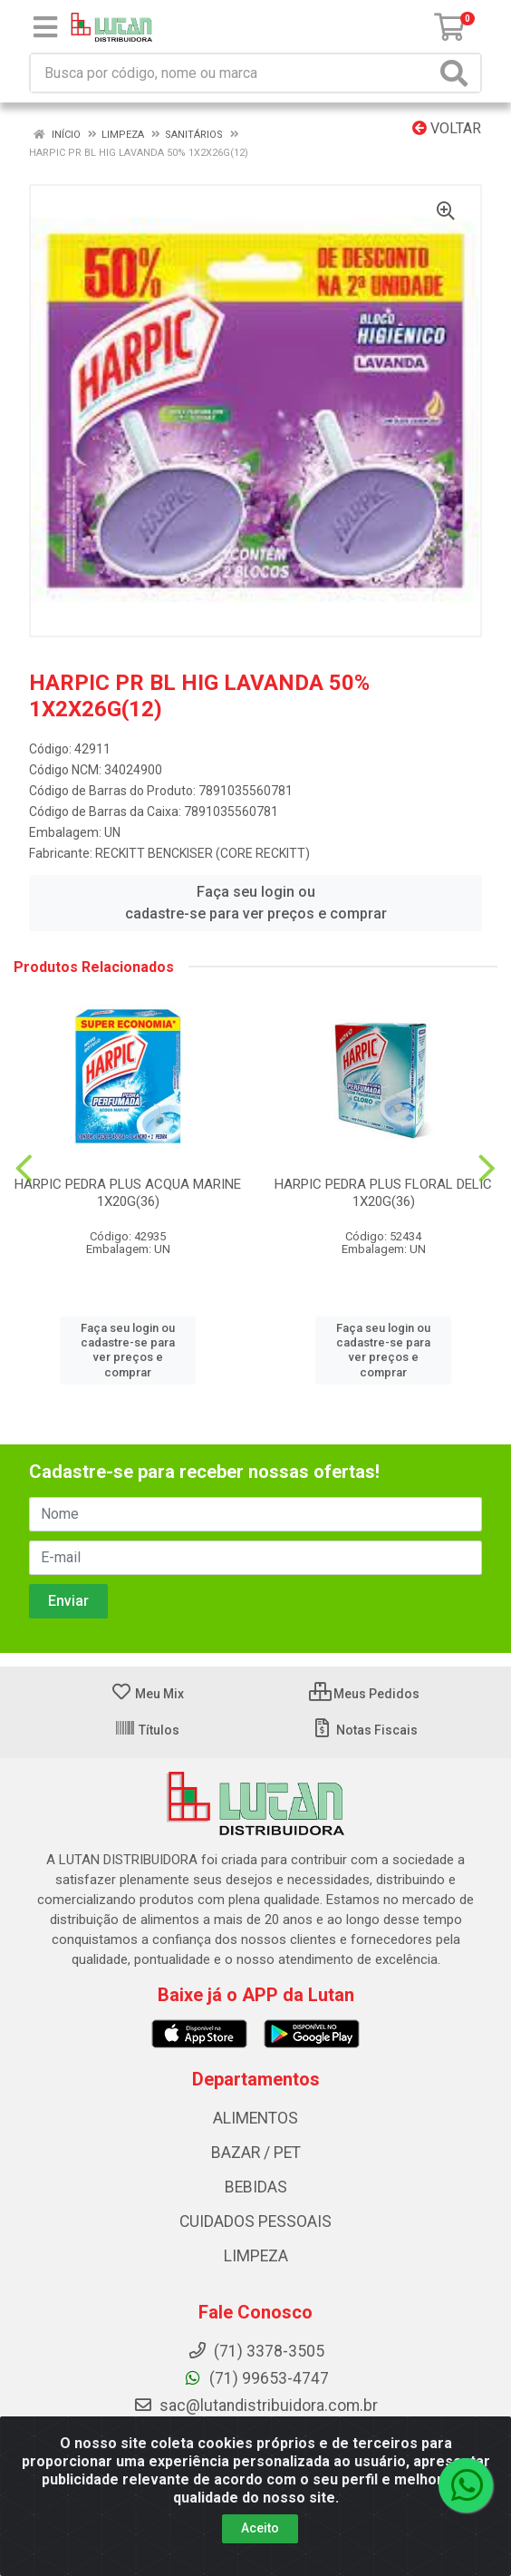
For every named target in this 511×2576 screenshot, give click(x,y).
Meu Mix (147, 1694)
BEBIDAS (256, 2187)
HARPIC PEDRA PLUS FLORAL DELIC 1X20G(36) (383, 1193)
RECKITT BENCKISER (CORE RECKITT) (202, 853)
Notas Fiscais (365, 1730)
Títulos (146, 1730)
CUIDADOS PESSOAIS (255, 2221)
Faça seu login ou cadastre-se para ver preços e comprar (256, 902)
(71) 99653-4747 (256, 2378)
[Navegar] (24, 1169)
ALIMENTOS (255, 2118)
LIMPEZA (256, 2256)
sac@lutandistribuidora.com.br (255, 2405)
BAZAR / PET (256, 2152)
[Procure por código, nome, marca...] (233, 73)
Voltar (446, 128)
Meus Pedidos (364, 1694)
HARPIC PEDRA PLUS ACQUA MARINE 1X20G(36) (127, 1193)
